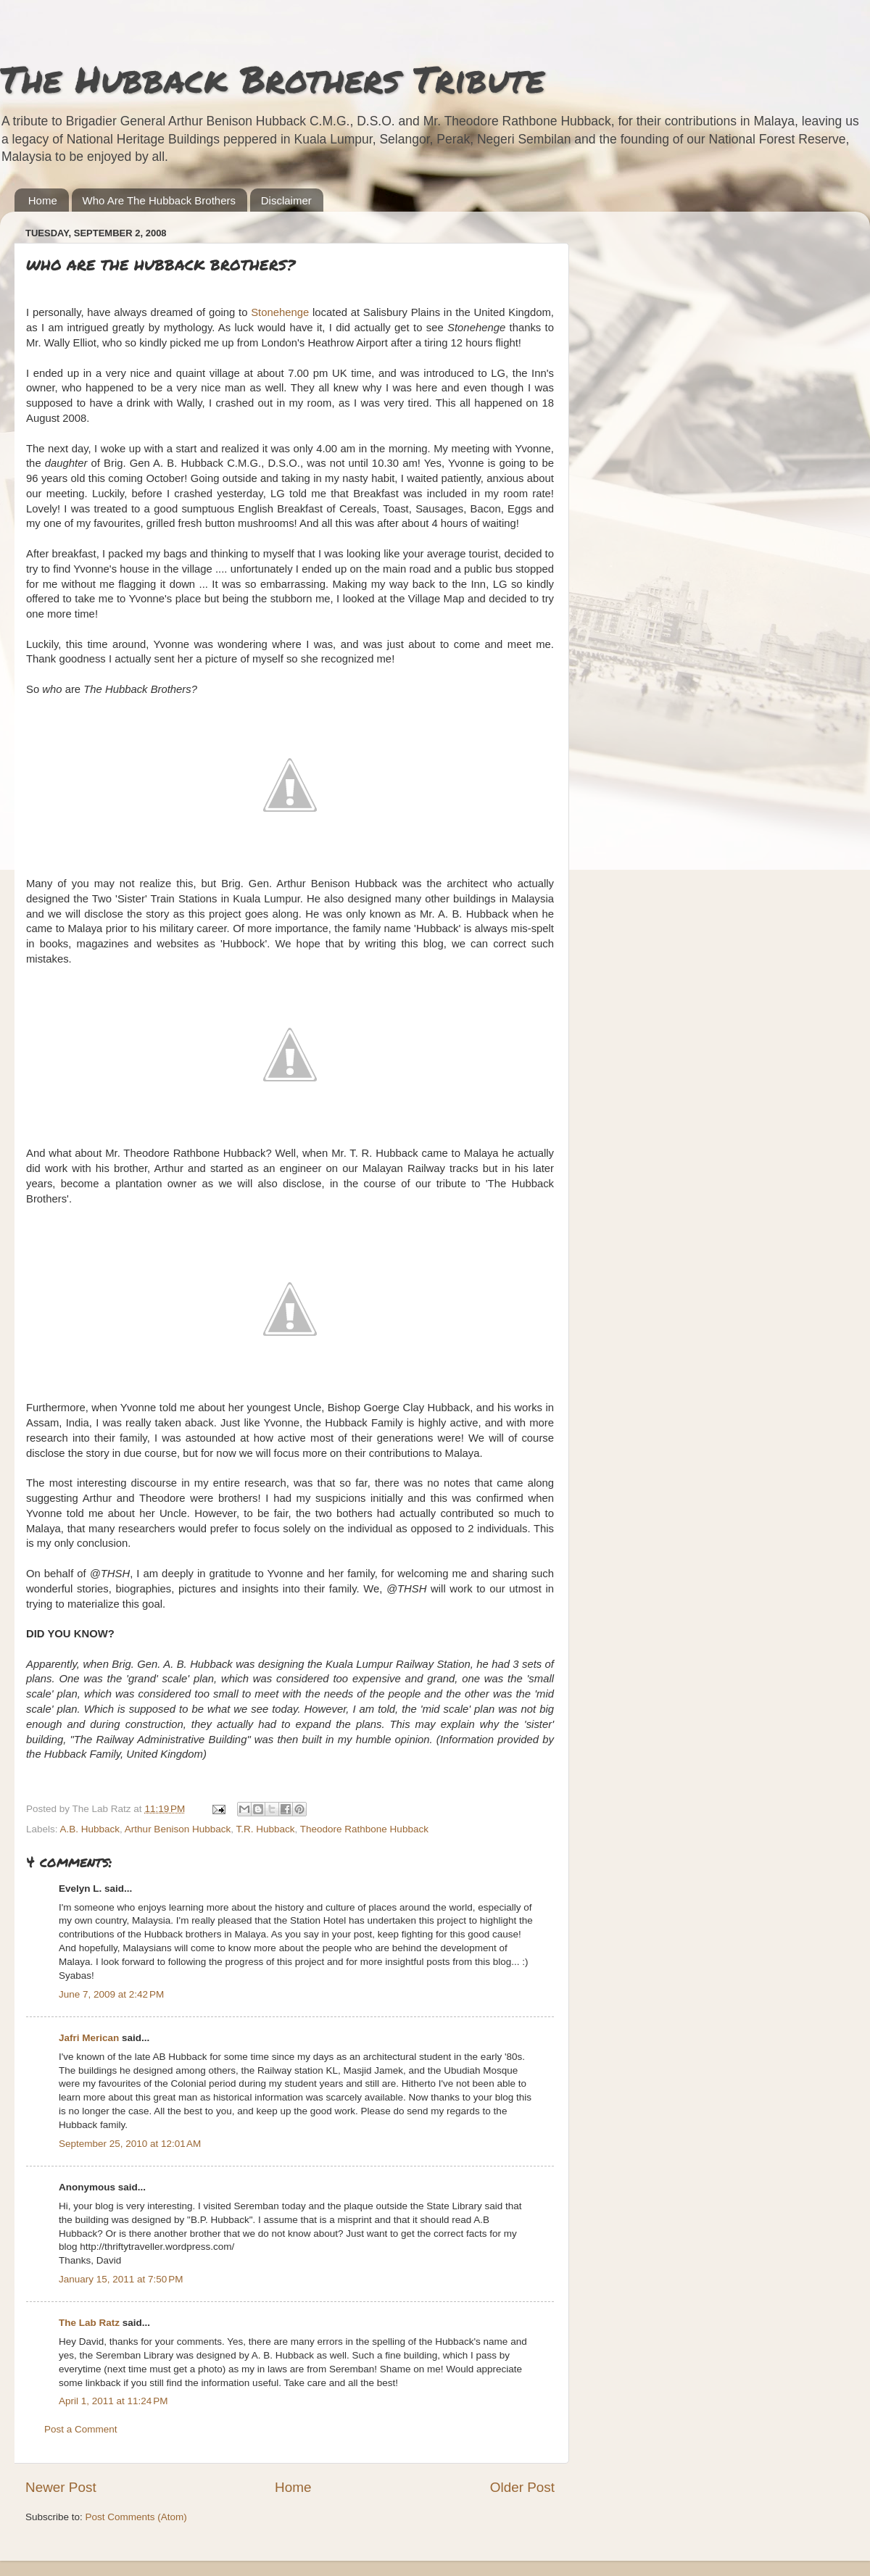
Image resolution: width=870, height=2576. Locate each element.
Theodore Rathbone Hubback (364, 1829)
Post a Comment (80, 2429)
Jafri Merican (89, 2037)
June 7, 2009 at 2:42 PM (111, 1994)
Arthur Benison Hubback (178, 1829)
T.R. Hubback (265, 1829)
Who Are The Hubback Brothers (159, 200)
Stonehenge (280, 312)
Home (42, 200)
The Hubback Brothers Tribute (272, 78)
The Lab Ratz (89, 2322)
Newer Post (60, 2487)
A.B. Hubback (90, 1829)
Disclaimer (286, 200)
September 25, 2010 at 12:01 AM (130, 2143)
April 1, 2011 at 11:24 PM (113, 2401)
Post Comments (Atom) (136, 2516)
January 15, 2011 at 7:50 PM (121, 2279)
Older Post (522, 2487)
